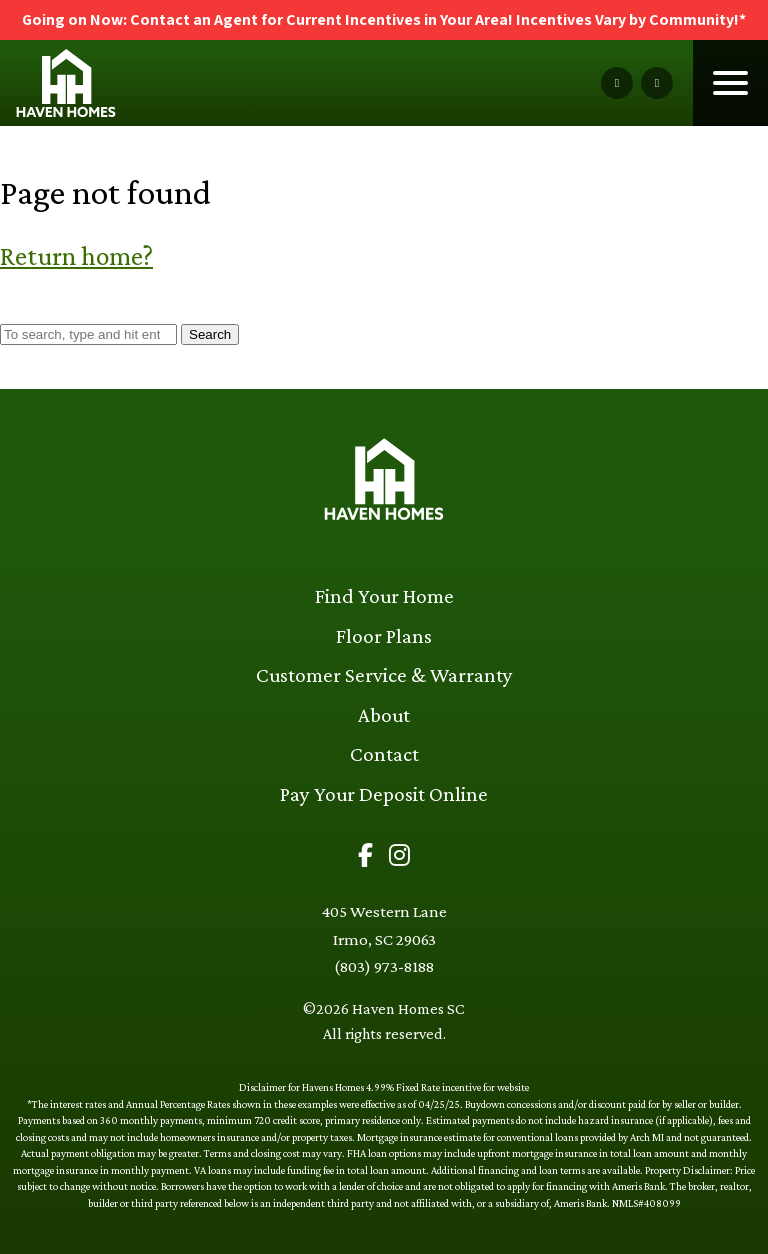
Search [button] (210, 334)
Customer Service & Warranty (384, 675)
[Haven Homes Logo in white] (384, 483)
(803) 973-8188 (384, 966)
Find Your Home (384, 596)
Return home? (76, 255)
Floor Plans (384, 636)
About (384, 715)
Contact (384, 754)
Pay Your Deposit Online (384, 794)
